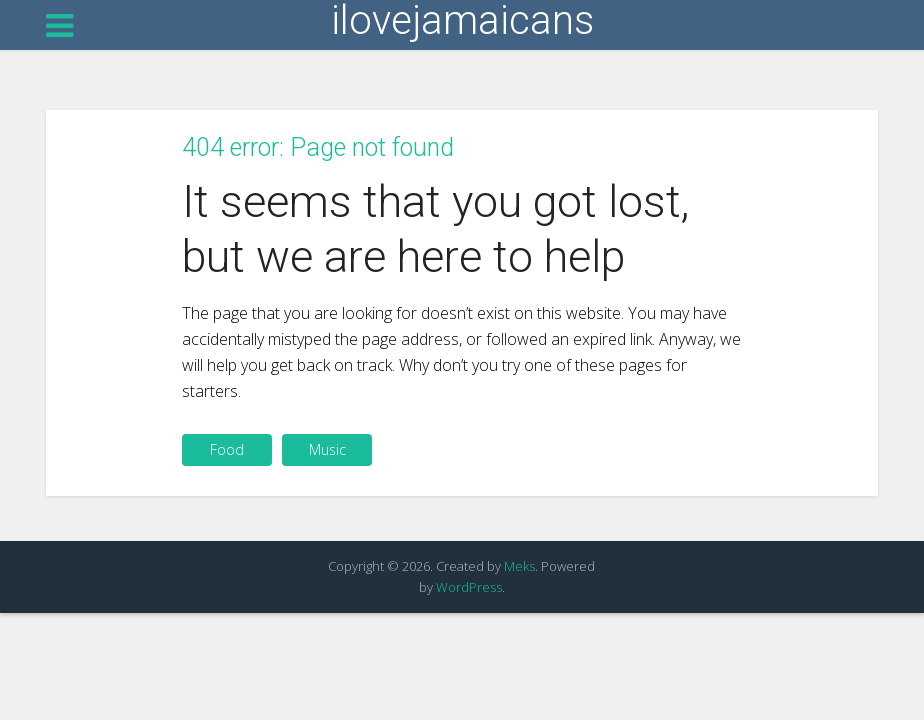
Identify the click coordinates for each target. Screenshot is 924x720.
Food (227, 449)
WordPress (469, 587)
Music (327, 449)
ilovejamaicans (462, 21)
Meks (519, 566)
